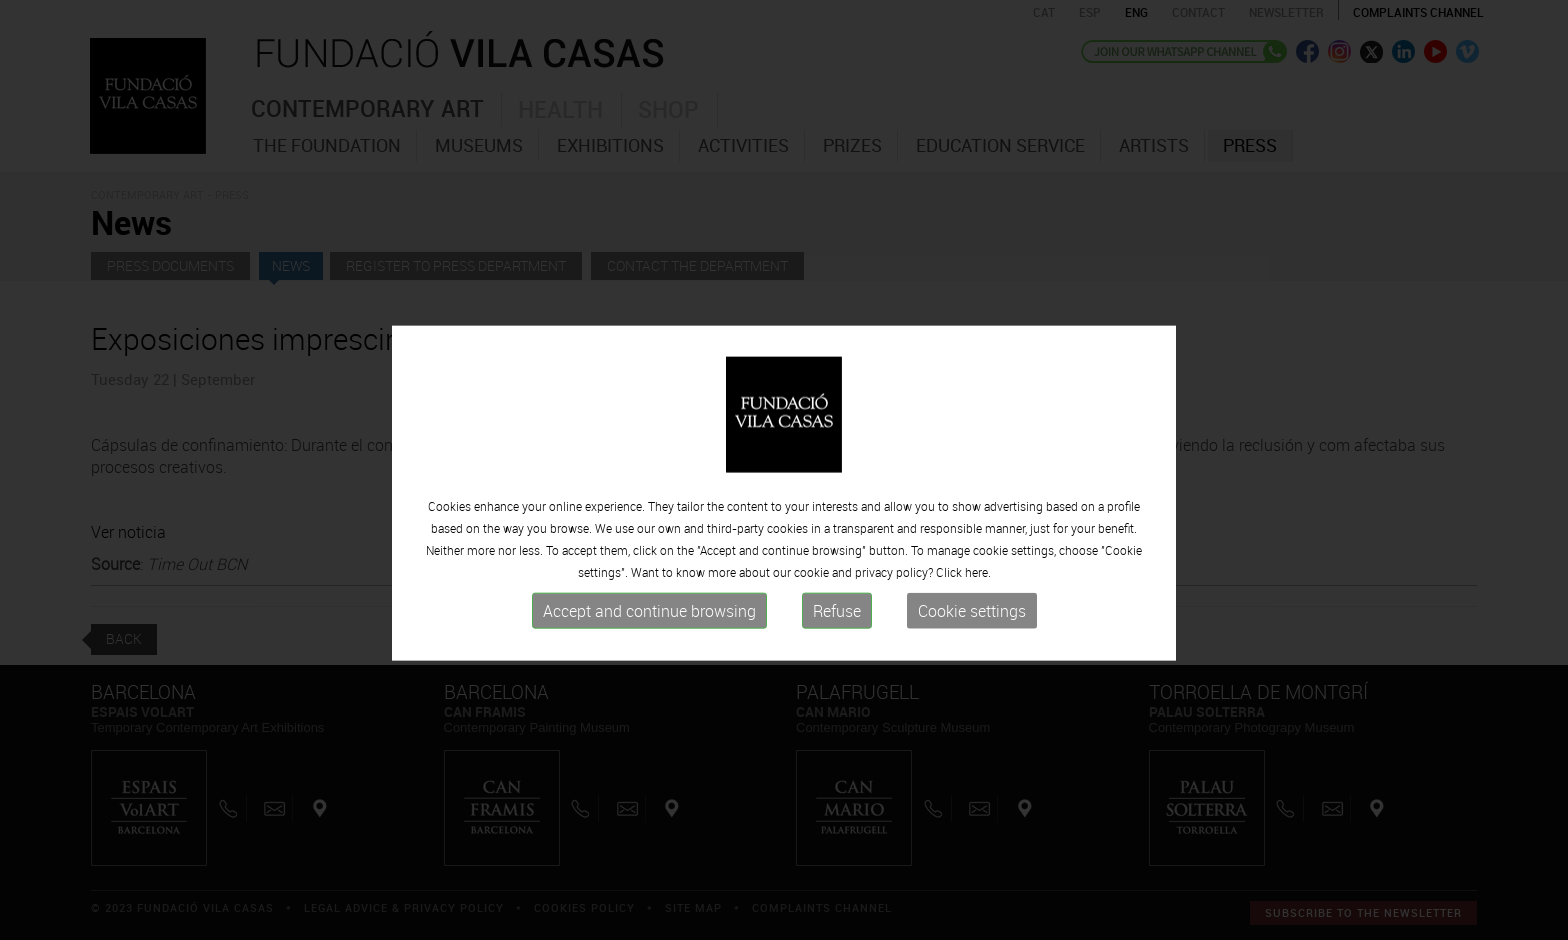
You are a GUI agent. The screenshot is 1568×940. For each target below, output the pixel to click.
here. (978, 625)
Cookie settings (972, 664)
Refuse (837, 664)
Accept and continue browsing (649, 664)
